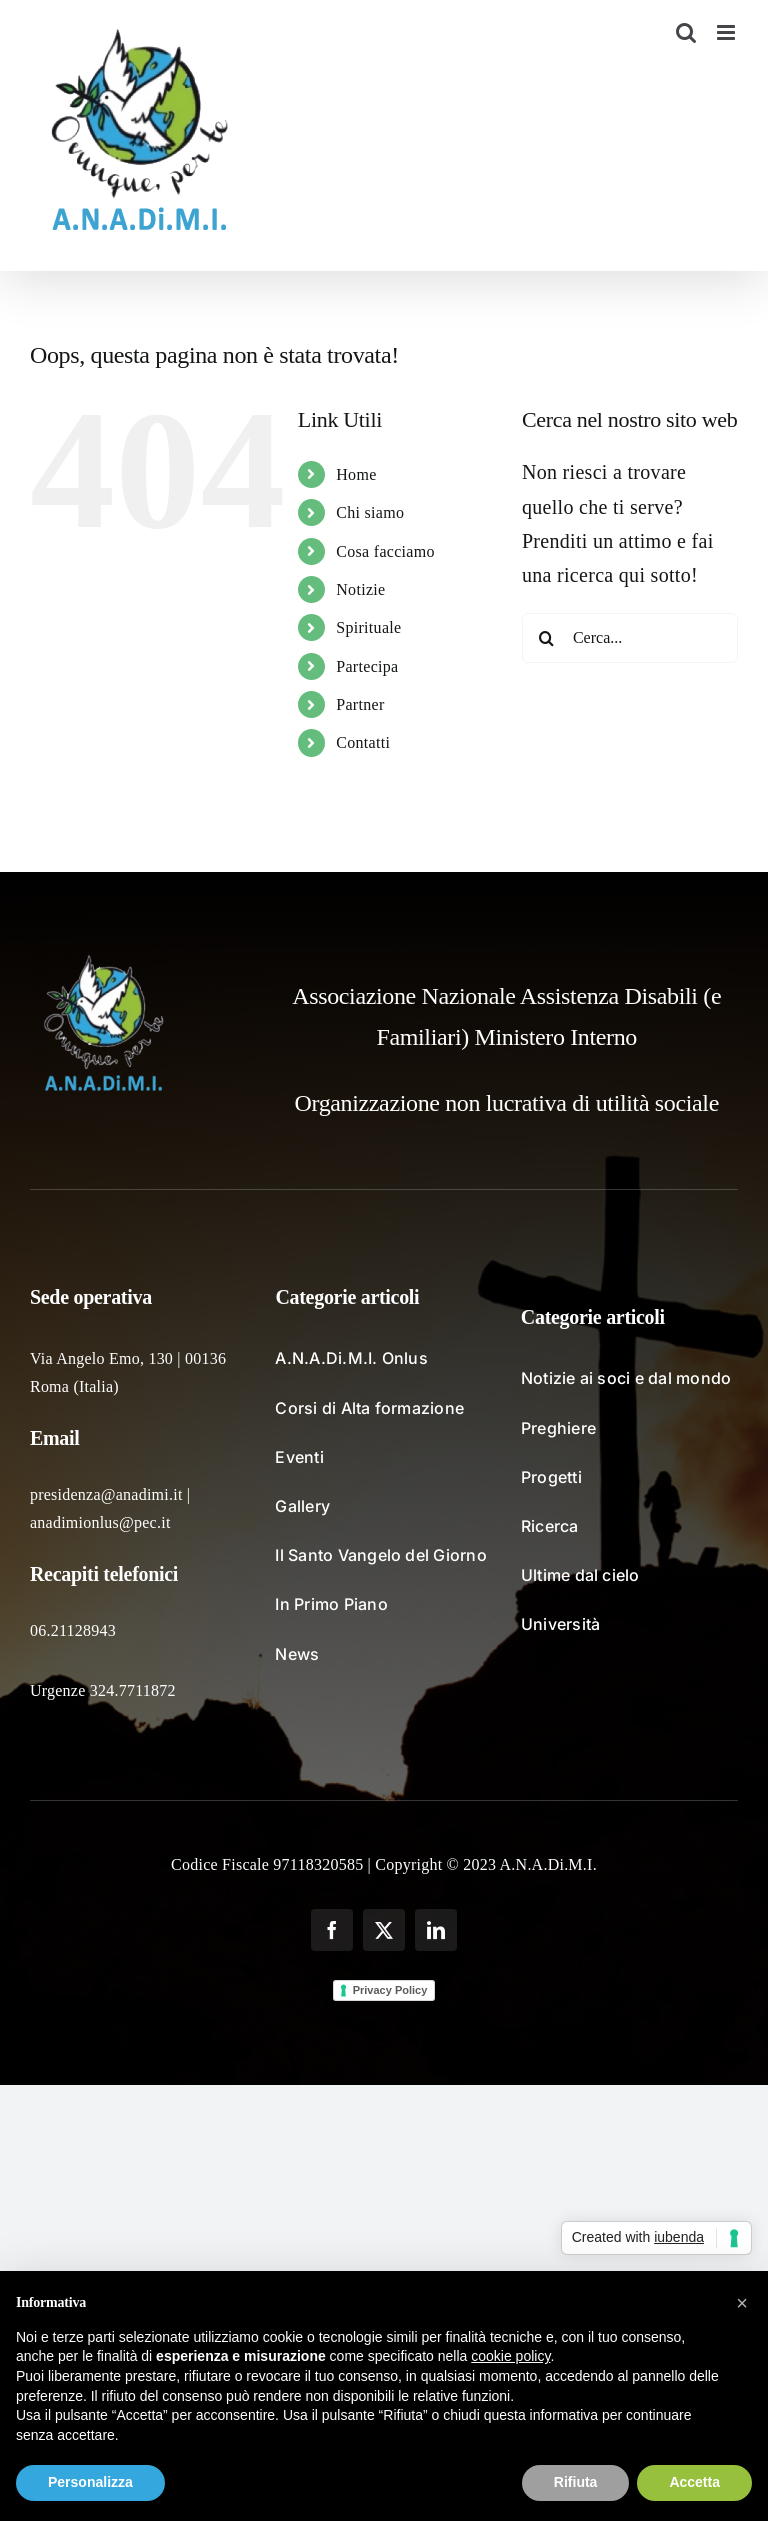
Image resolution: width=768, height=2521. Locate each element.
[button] (742, 2303)
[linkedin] (436, 1930)
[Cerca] (547, 638)
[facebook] (332, 1930)
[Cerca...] (630, 638)
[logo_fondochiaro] (105, 962)
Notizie (360, 589)
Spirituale (368, 627)
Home (356, 474)
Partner (360, 704)
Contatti (363, 742)
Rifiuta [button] (576, 2482)
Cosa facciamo (385, 551)
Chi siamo (370, 512)
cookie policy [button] (510, 2356)
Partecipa (367, 666)
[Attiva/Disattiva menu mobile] (727, 32)
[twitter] (384, 1930)
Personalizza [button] (90, 2482)
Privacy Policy (390, 1990)
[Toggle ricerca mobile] (686, 32)
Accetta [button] (694, 2482)
